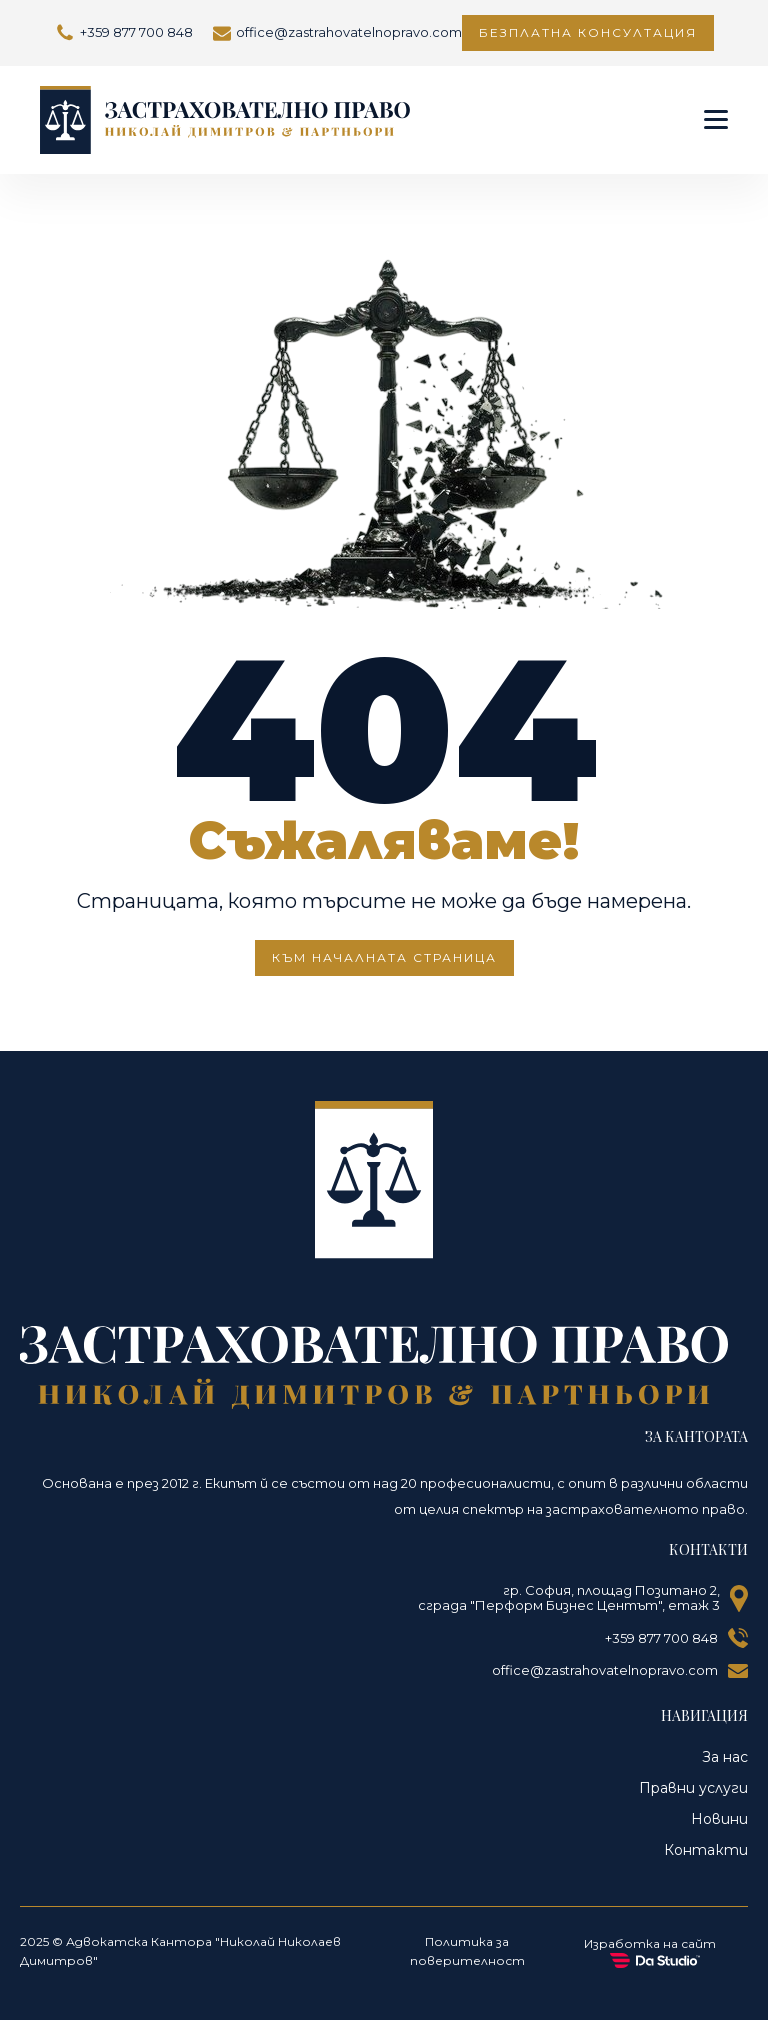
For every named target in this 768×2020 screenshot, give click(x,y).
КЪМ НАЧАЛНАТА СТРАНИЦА (384, 957)
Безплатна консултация (588, 32)
